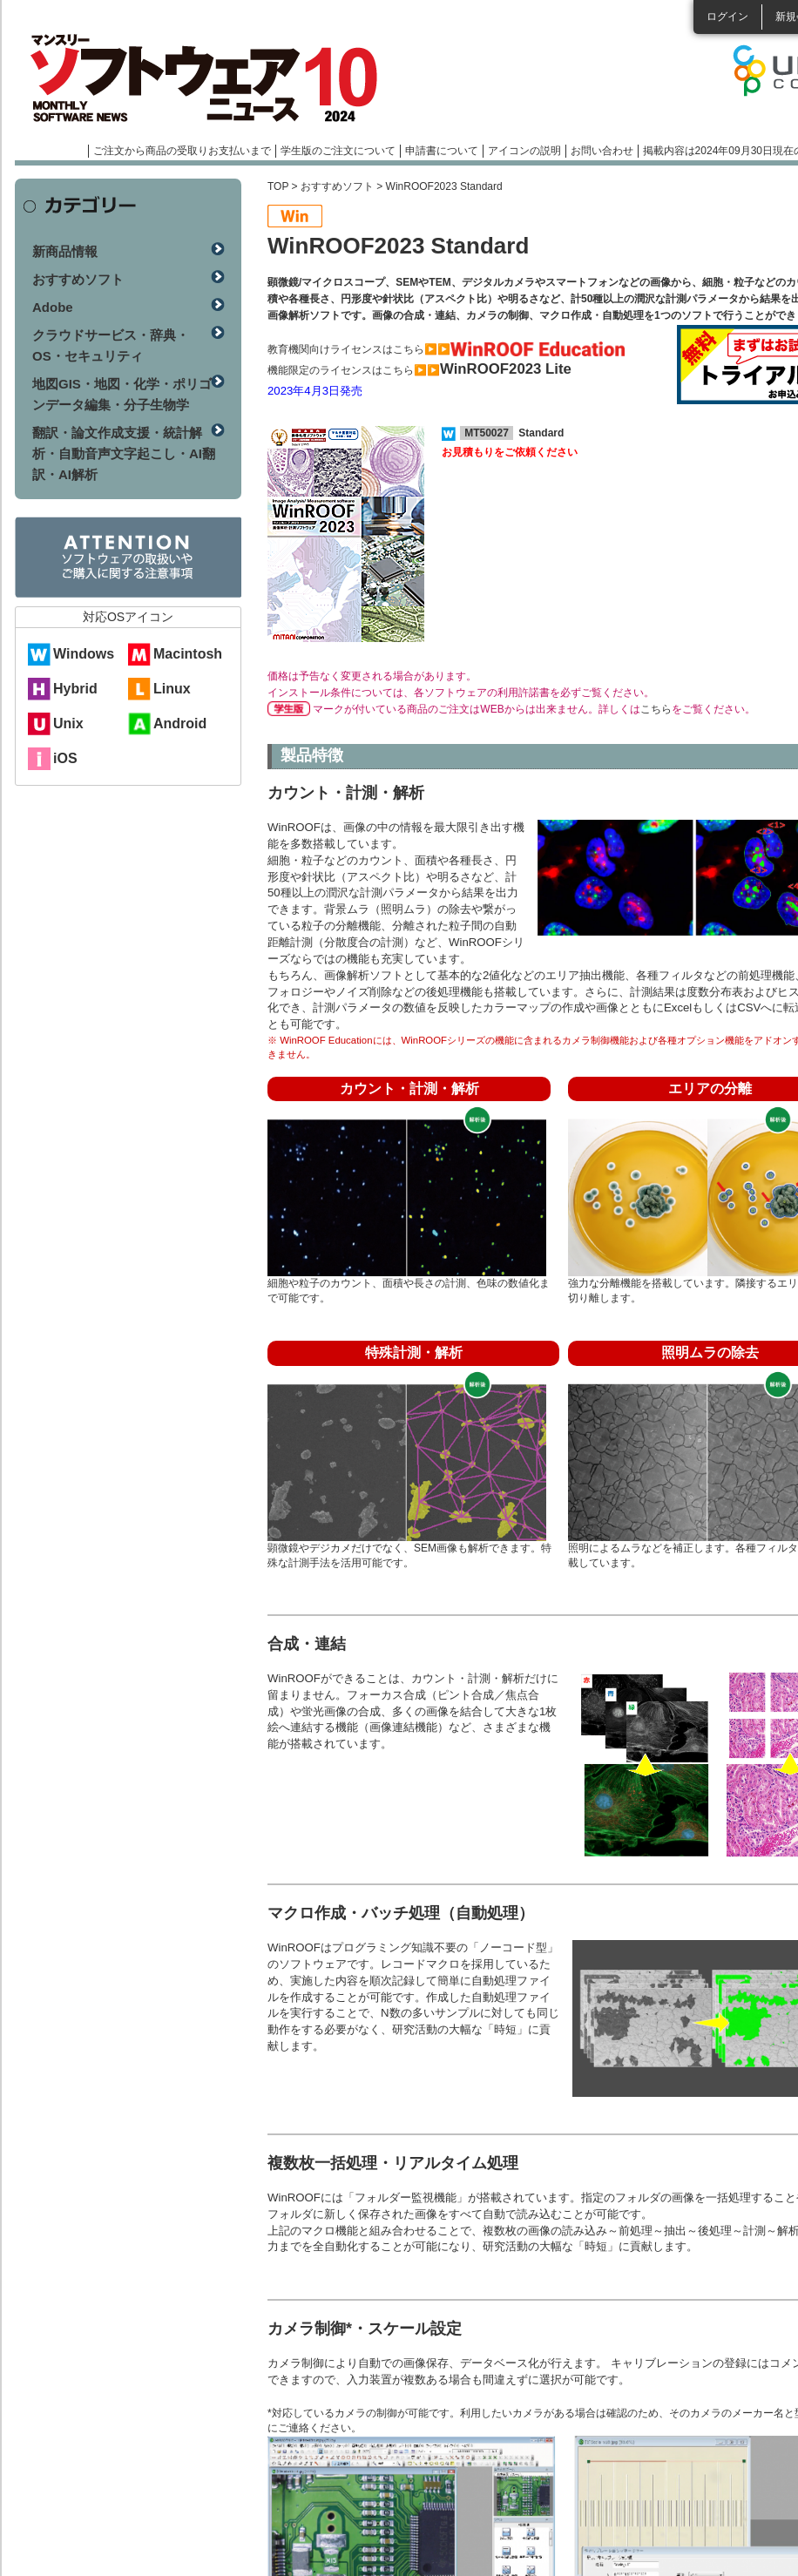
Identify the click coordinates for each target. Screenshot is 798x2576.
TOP (277, 186)
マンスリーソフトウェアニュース (199, 78)
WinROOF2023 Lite (505, 369)
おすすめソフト (337, 186)
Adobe (52, 307)
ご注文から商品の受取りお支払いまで (182, 151)
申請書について (441, 151)
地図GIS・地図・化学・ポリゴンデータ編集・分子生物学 (122, 394)
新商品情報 (65, 251)
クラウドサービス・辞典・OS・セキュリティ (110, 345)
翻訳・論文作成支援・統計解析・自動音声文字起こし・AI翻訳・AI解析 (123, 453)
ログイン (727, 16)
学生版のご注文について (338, 151)
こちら (656, 709)
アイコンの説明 (524, 151)
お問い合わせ (602, 151)
